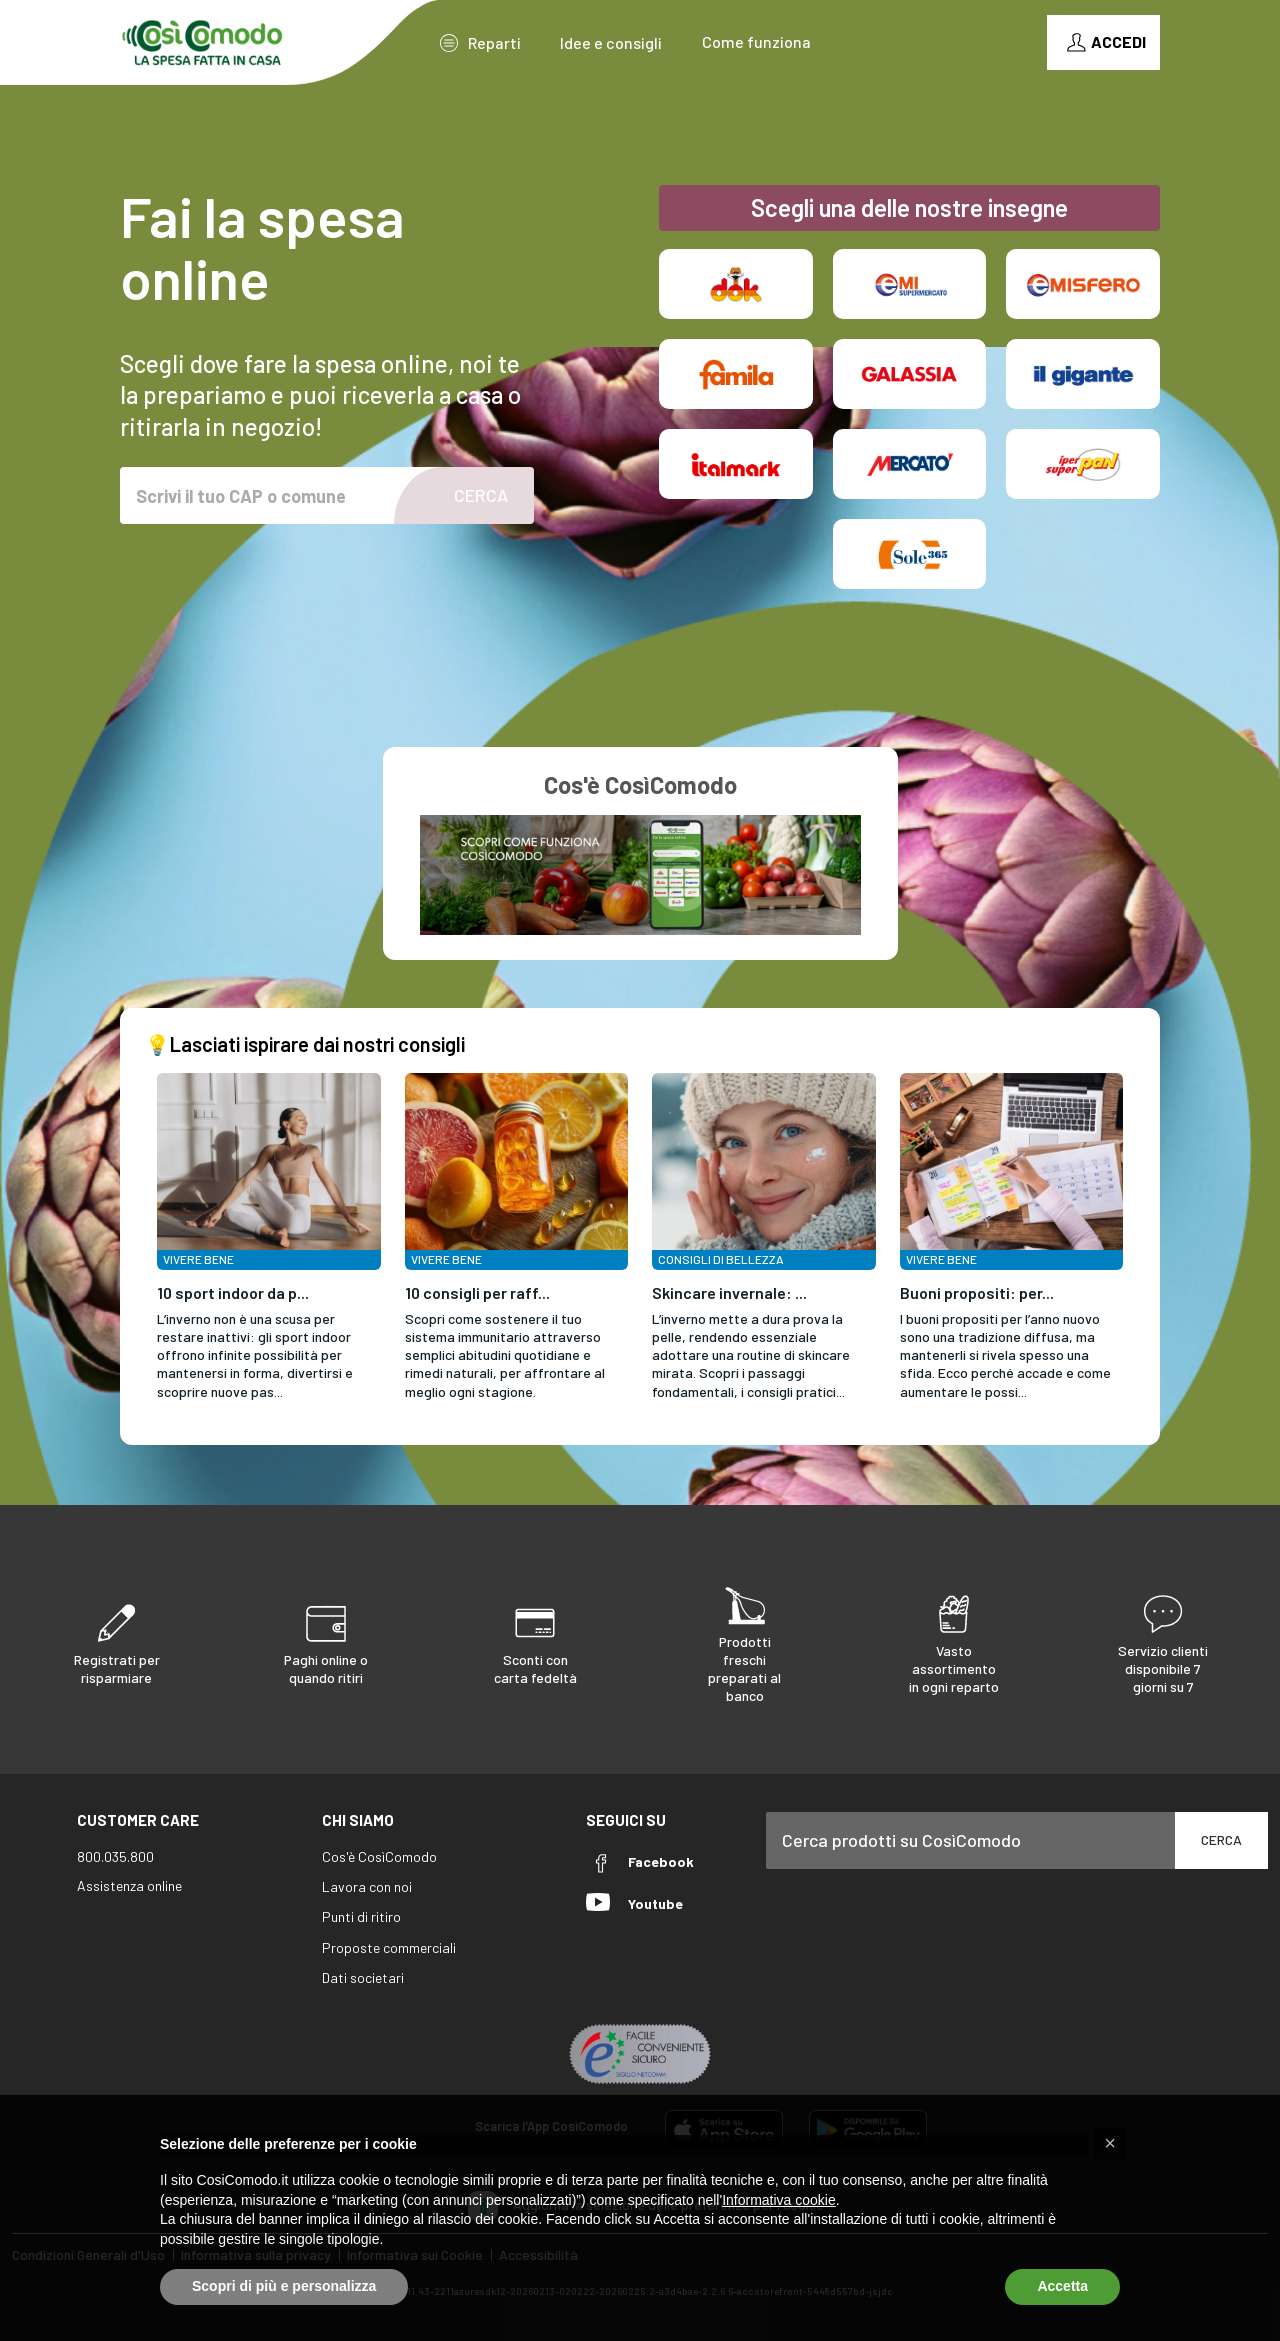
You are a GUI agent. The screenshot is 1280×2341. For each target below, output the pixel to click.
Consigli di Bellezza (721, 1259)
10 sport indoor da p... (233, 1292)
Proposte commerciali (389, 1947)
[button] (1110, 2143)
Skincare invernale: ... (729, 1292)
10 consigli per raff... (477, 1292)
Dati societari (363, 1977)
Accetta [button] (1062, 2286)
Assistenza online (129, 1885)
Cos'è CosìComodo (379, 1856)
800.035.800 (115, 1856)
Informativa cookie (779, 2200)
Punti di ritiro (361, 1916)
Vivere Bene (198, 1259)
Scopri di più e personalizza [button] (284, 2286)
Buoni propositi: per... (977, 1292)
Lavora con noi (367, 1886)
